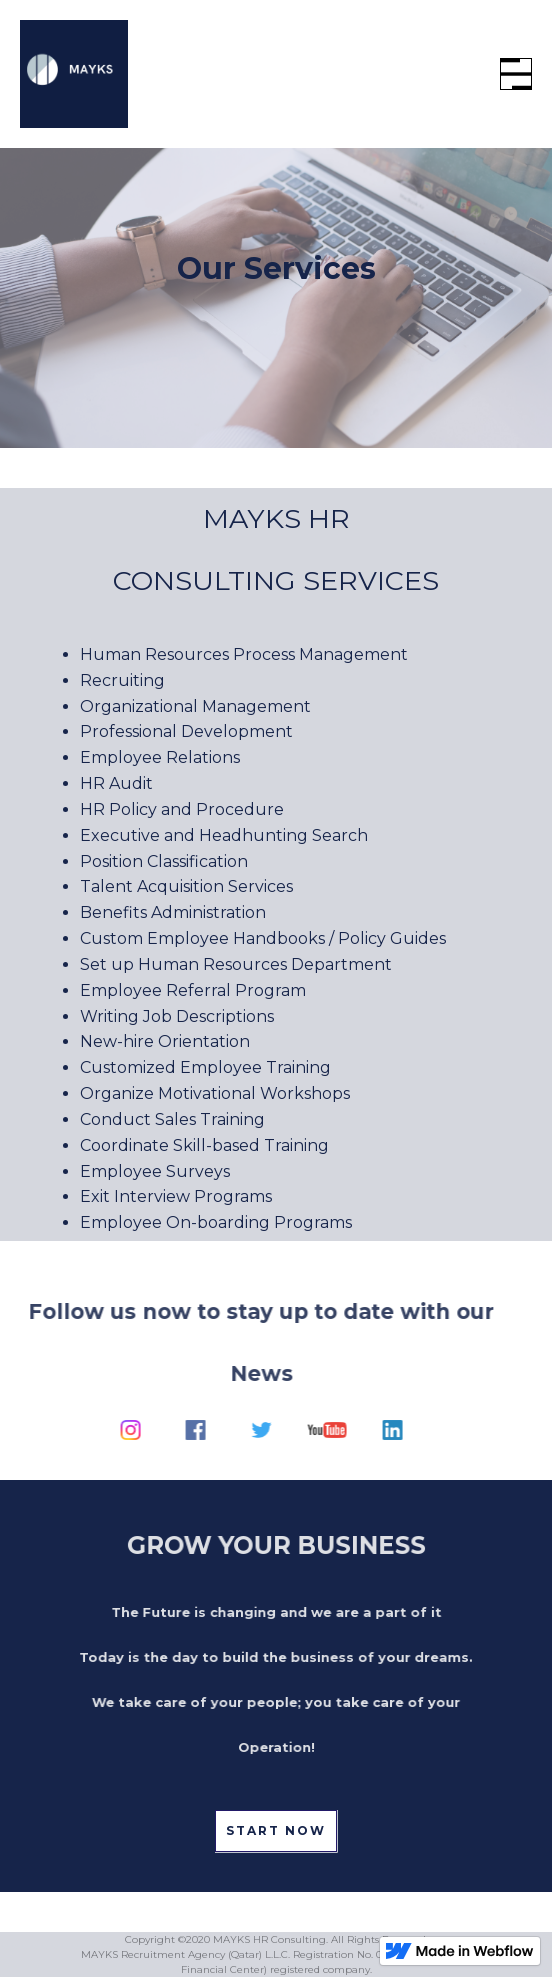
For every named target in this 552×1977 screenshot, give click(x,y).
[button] (516, 74)
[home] (74, 74)
